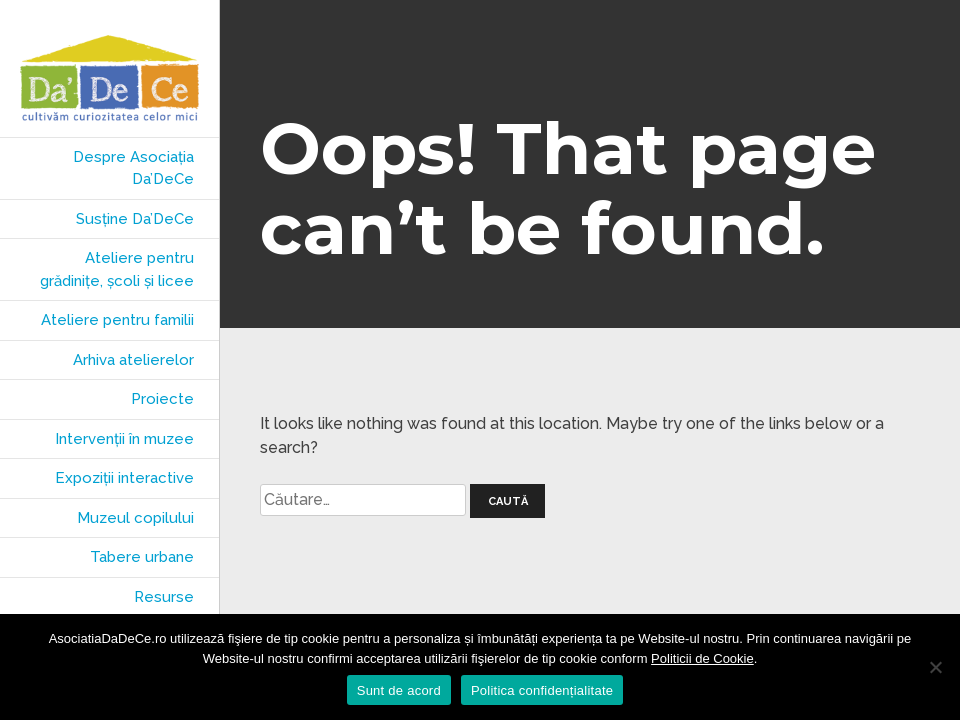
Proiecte (162, 399)
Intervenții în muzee (124, 439)
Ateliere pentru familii (117, 320)
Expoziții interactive (124, 478)
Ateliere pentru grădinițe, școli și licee (117, 269)
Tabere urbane (142, 557)
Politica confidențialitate (542, 690)
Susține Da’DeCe (135, 219)
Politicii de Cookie (702, 658)
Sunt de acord (399, 690)
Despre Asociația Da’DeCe (133, 168)
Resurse (164, 597)
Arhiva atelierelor (133, 360)
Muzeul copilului (135, 518)
